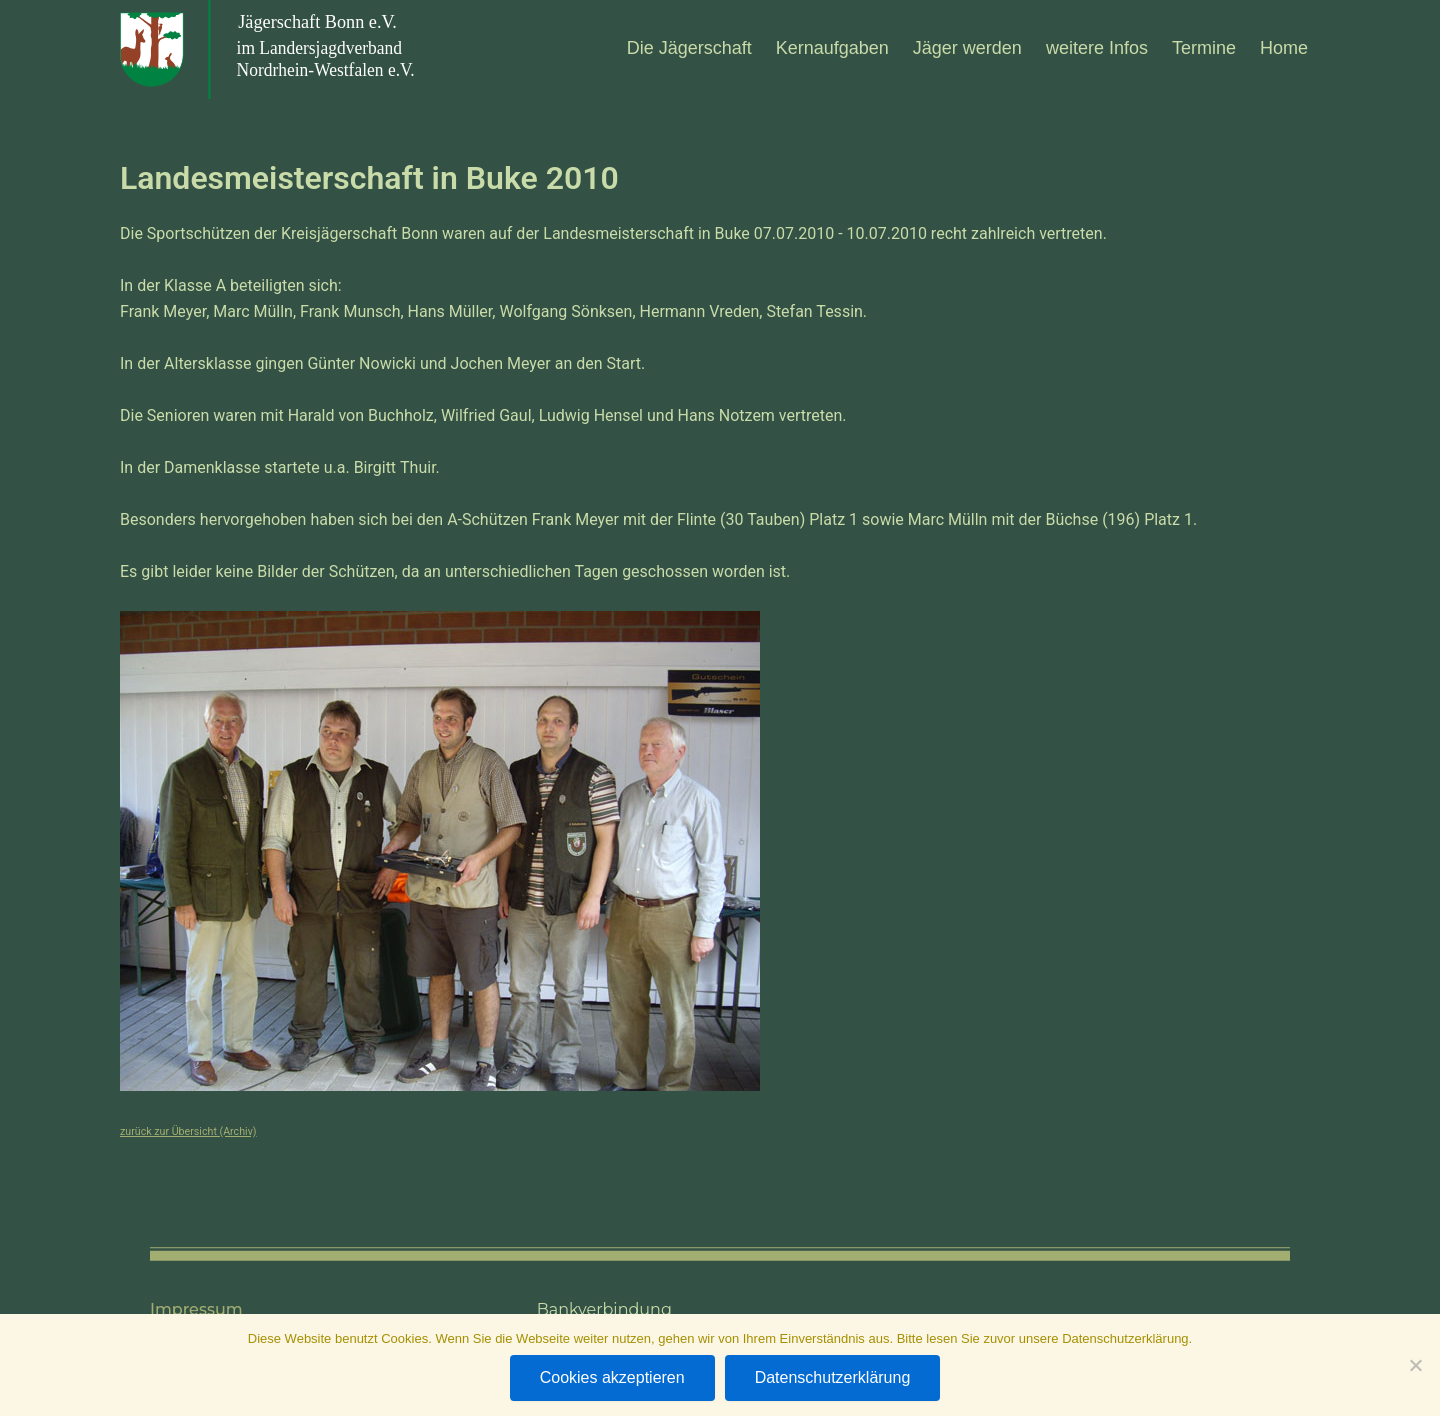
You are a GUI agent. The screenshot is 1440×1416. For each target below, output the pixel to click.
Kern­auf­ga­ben (832, 48)
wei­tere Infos (1097, 48)
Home (1284, 48)
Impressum (196, 1309)
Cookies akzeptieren (612, 1377)
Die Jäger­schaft (689, 48)
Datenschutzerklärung (833, 1377)
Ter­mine (1204, 48)
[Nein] (1415, 1365)
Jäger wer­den (967, 48)
